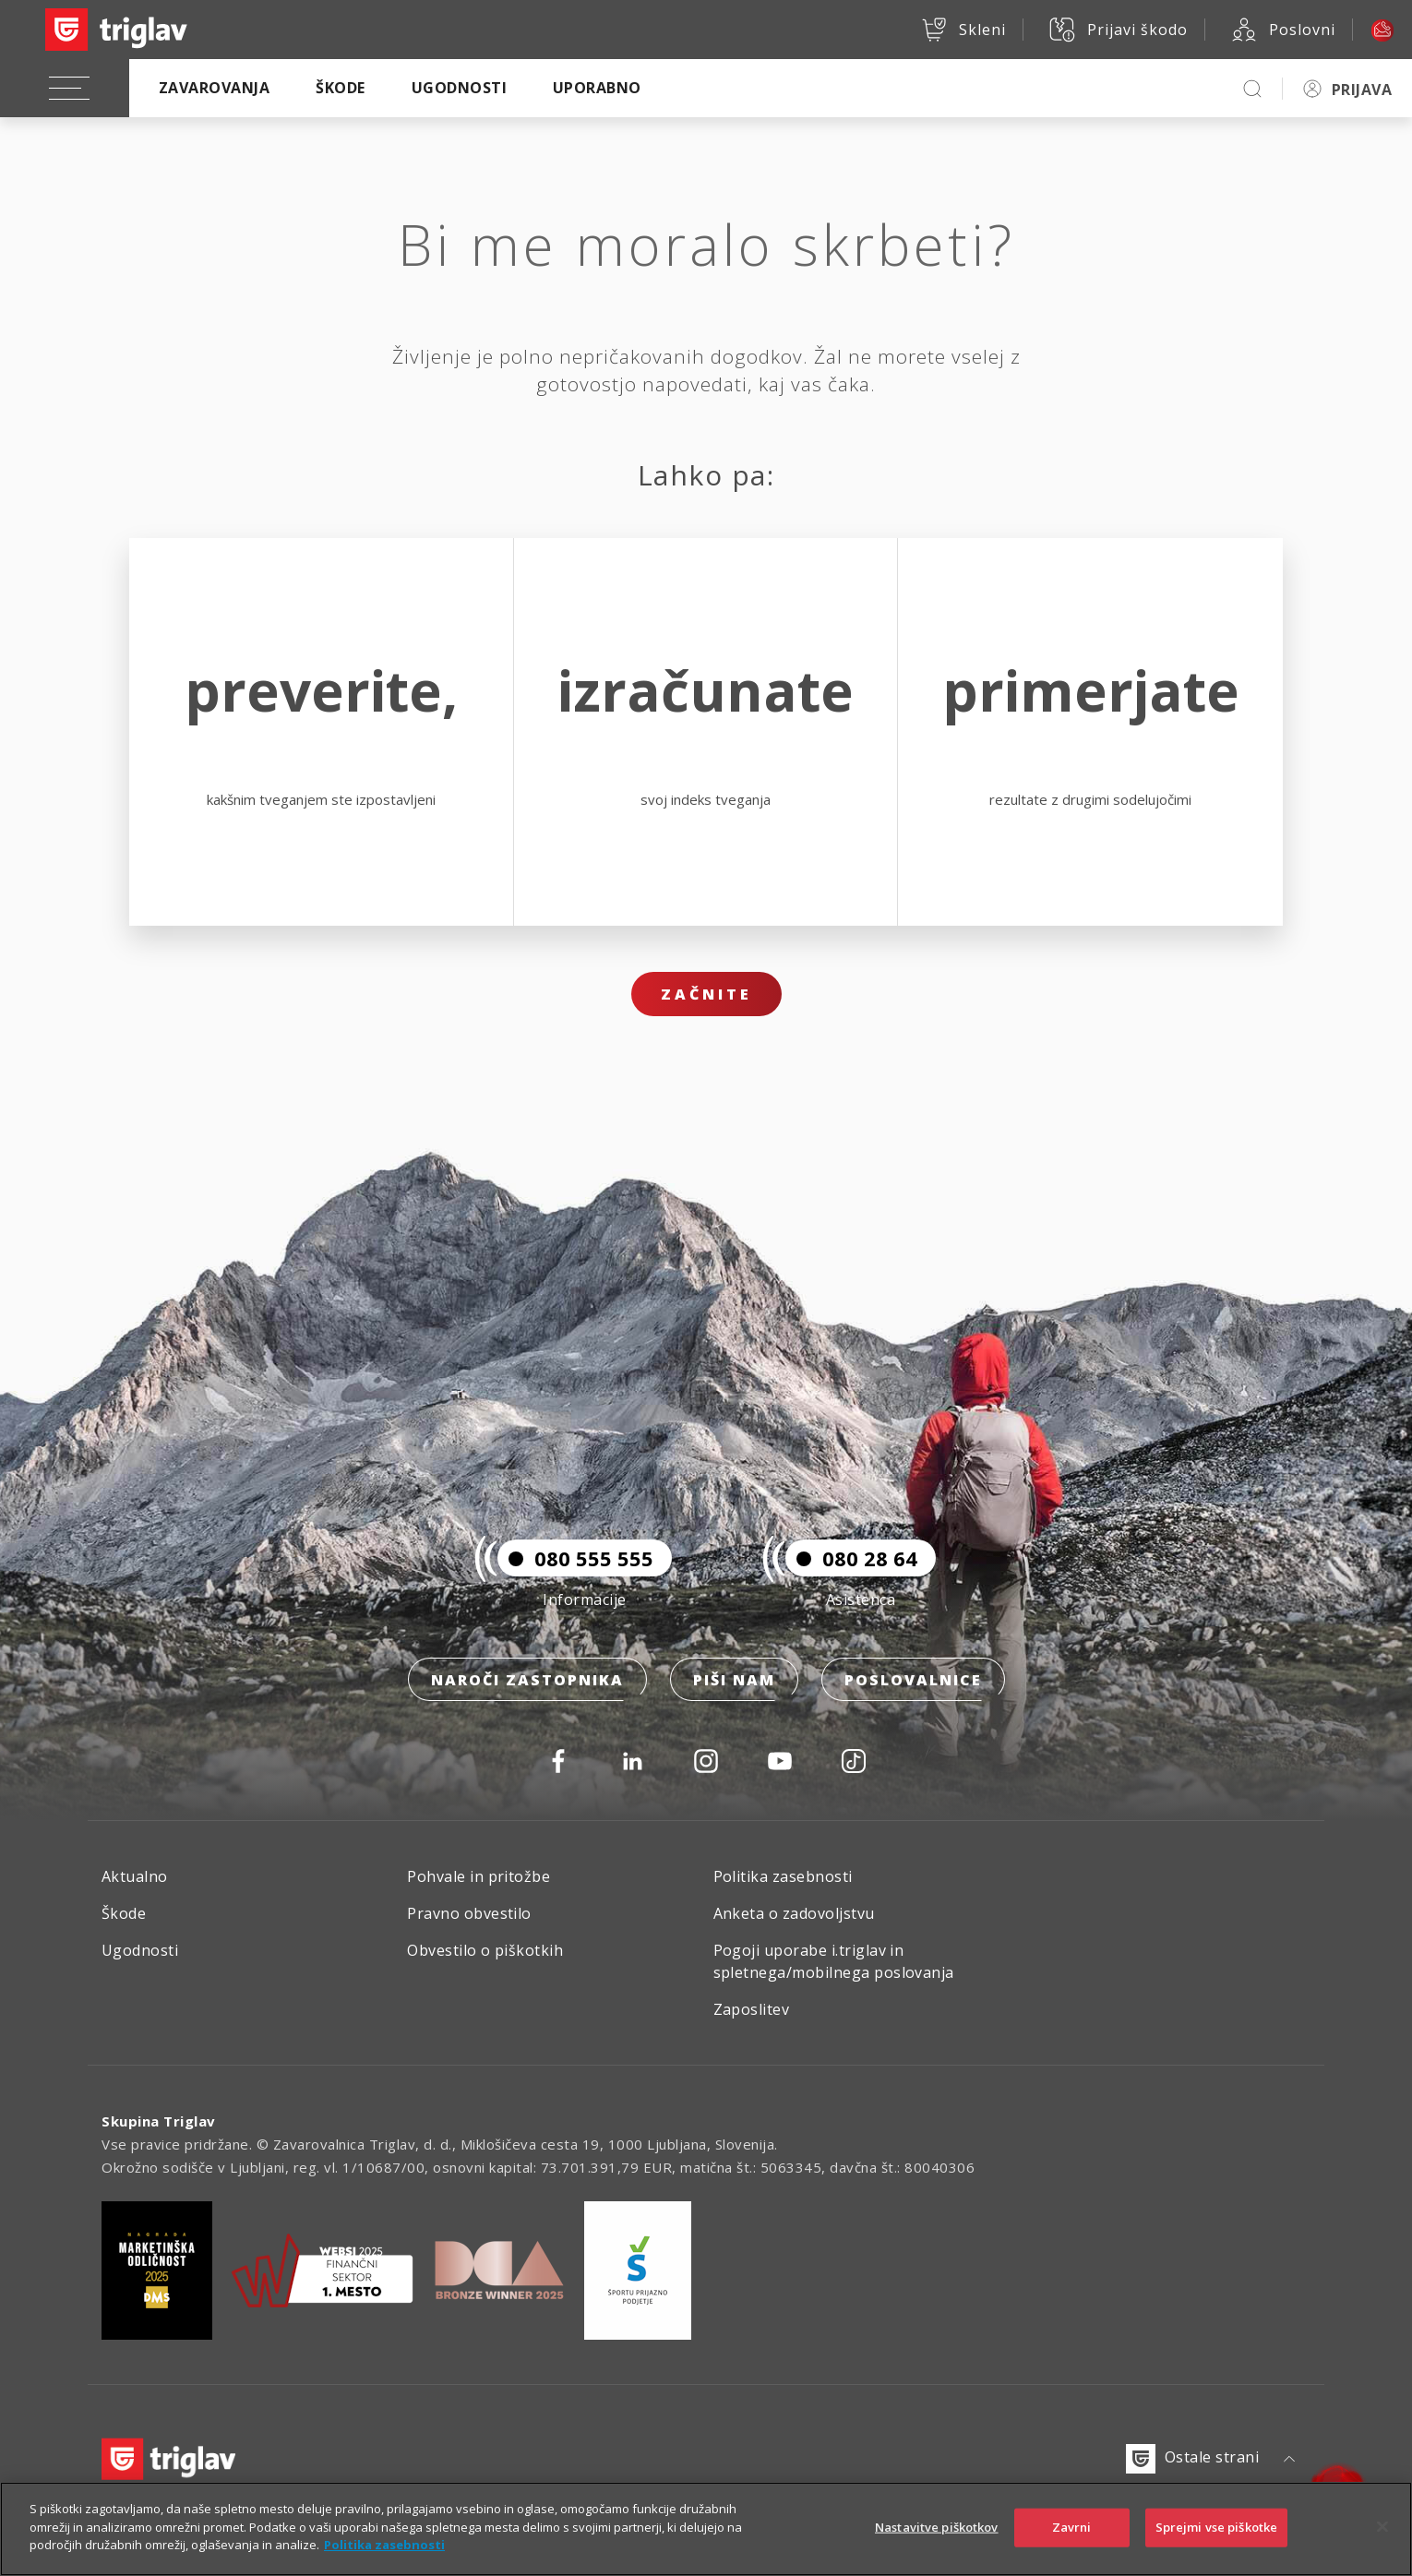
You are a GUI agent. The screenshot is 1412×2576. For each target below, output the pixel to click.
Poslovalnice (913, 1680)
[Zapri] (1382, 2527)
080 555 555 (575, 1558)
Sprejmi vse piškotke (1216, 2527)
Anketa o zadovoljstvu (794, 1913)
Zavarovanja (214, 88)
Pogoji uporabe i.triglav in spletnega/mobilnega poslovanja (833, 1961)
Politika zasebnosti (783, 1876)
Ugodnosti (459, 88)
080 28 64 (851, 1558)
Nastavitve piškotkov (937, 2527)
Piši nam (734, 1680)
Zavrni (1072, 2527)
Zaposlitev (751, 2009)
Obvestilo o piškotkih (485, 1950)
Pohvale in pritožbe (478, 1876)
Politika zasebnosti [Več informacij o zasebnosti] (384, 2544)
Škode (340, 88)
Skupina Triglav (159, 2121)
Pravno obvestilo (469, 1913)
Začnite (706, 994)
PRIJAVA (1362, 89)
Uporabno (597, 88)
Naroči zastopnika (527, 1680)
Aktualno (135, 1876)
